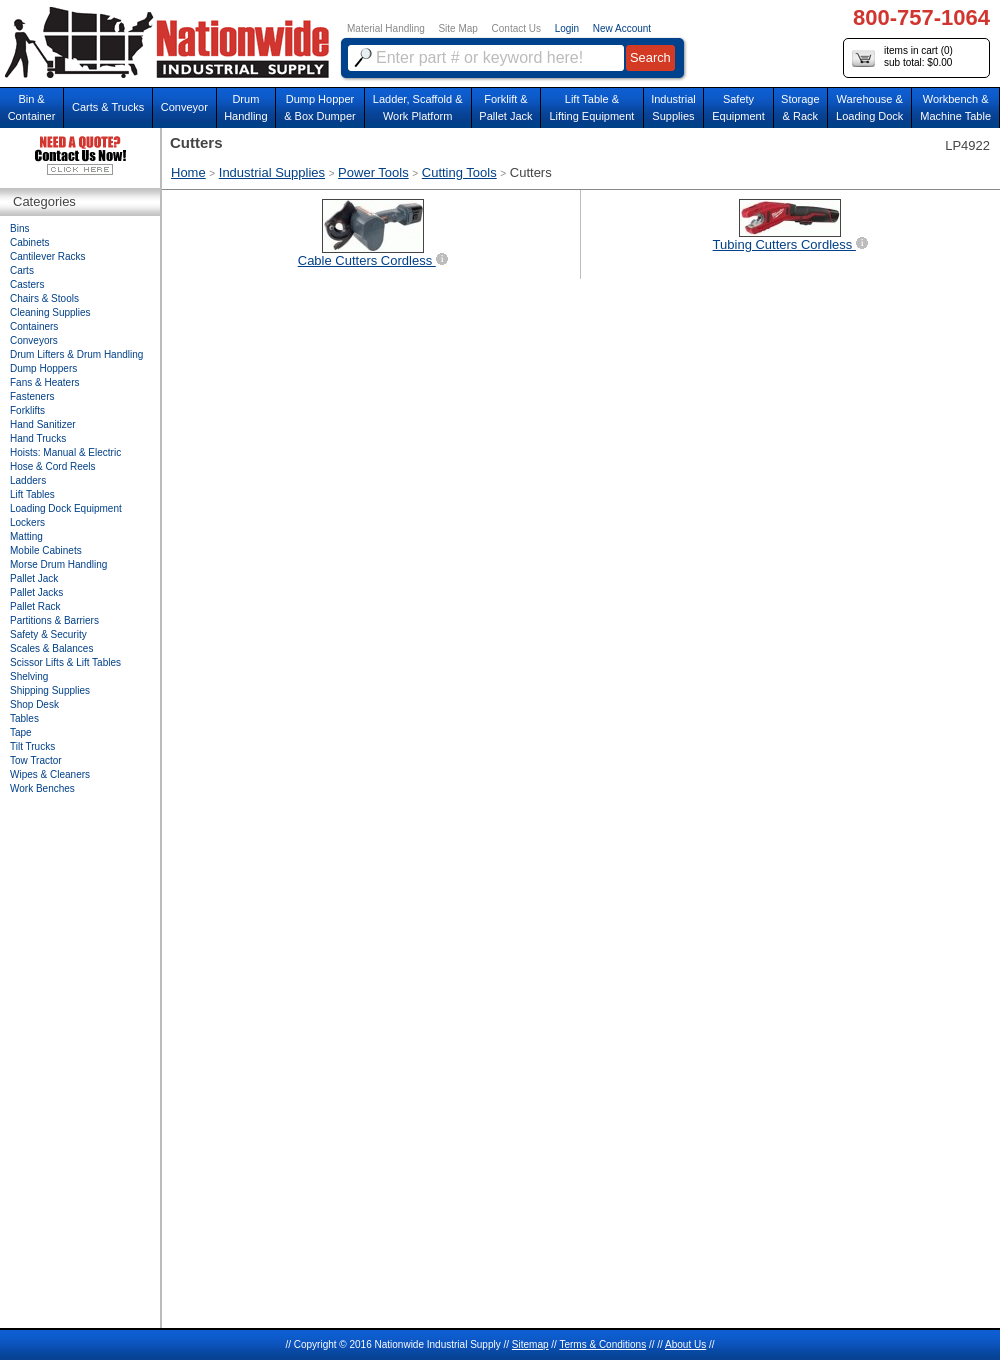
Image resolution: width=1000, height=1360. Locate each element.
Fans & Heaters (44, 382)
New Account (622, 28)
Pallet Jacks (36, 592)
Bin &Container (32, 107)
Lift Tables (32, 494)
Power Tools (373, 172)
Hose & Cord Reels (53, 466)
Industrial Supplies (272, 172)
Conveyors (34, 340)
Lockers (27, 522)
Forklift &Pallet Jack (505, 107)
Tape (21, 732)
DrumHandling (245, 107)
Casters (27, 284)
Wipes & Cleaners (50, 774)
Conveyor (184, 107)
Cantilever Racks (48, 256)
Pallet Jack (34, 578)
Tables (24, 718)
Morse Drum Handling (58, 564)
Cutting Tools (459, 172)
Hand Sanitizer (43, 424)
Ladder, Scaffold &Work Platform (418, 107)
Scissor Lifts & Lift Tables (65, 662)
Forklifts (27, 410)
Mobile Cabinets (46, 550)
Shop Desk (34, 704)
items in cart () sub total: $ (902, 57)
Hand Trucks (38, 438)
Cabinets (29, 242)
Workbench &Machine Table (955, 107)
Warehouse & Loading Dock (869, 107)
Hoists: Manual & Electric (65, 452)
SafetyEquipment (738, 107)
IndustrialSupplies (673, 107)
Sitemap (530, 1344)
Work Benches (42, 788)
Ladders (28, 480)
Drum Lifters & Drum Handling (76, 354)
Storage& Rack (800, 107)
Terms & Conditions (602, 1344)
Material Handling (386, 28)
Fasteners (32, 396)
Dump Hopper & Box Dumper (320, 107)
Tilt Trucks (32, 746)
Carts (22, 270)
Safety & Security (48, 634)
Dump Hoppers (43, 368)
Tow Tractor (36, 760)
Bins (19, 228)
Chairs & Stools (44, 298)
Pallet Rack (35, 606)
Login (567, 28)
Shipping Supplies (50, 690)
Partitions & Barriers (54, 620)
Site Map (457, 28)
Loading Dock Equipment (66, 508)
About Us (685, 1344)
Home (188, 172)
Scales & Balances (51, 648)
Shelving (29, 676)
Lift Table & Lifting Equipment (591, 107)
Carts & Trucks (108, 107)
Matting (26, 536)
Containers (34, 326)
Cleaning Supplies (50, 312)
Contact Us (516, 28)
